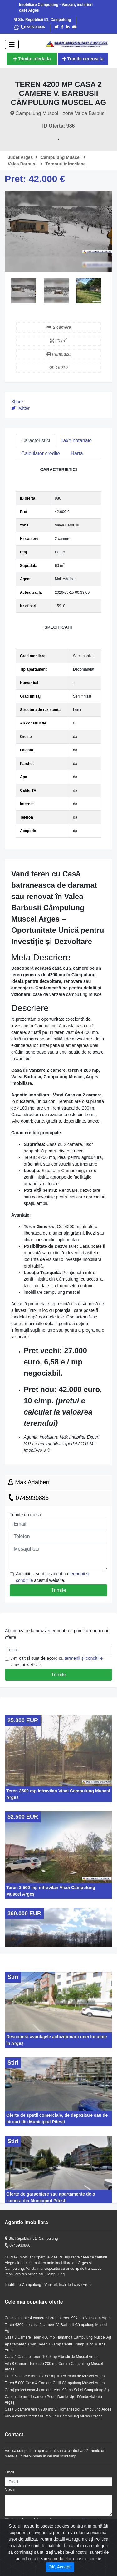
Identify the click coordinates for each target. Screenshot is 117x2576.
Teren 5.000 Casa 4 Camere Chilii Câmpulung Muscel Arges (55, 2383)
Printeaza (58, 354)
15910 (58, 367)
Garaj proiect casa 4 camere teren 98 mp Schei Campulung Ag (57, 2390)
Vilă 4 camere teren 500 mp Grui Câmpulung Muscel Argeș (53, 2416)
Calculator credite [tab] (40, 453)
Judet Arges (22, 157)
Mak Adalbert (29, 1482)
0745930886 (32, 27)
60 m (58, 340)
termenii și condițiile (84, 1658)
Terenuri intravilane (66, 163)
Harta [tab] (77, 453)
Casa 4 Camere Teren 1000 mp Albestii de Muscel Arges (52, 2357)
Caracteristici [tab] (35, 440)
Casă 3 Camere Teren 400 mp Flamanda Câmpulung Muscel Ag (58, 2337)
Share (17, 401)
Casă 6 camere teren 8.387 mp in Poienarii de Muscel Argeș (55, 2376)
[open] (12, 44)
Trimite (58, 1590)
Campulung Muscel (63, 157)
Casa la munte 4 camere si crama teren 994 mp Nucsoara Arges (58, 2318)
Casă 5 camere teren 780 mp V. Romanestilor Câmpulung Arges (58, 2409)
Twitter (20, 408)
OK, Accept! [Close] (60, 2566)
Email (9, 2472)
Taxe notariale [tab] (76, 440)
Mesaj (10, 2489)
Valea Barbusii (25, 163)
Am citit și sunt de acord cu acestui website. (52, 1577)
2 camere (58, 327)
